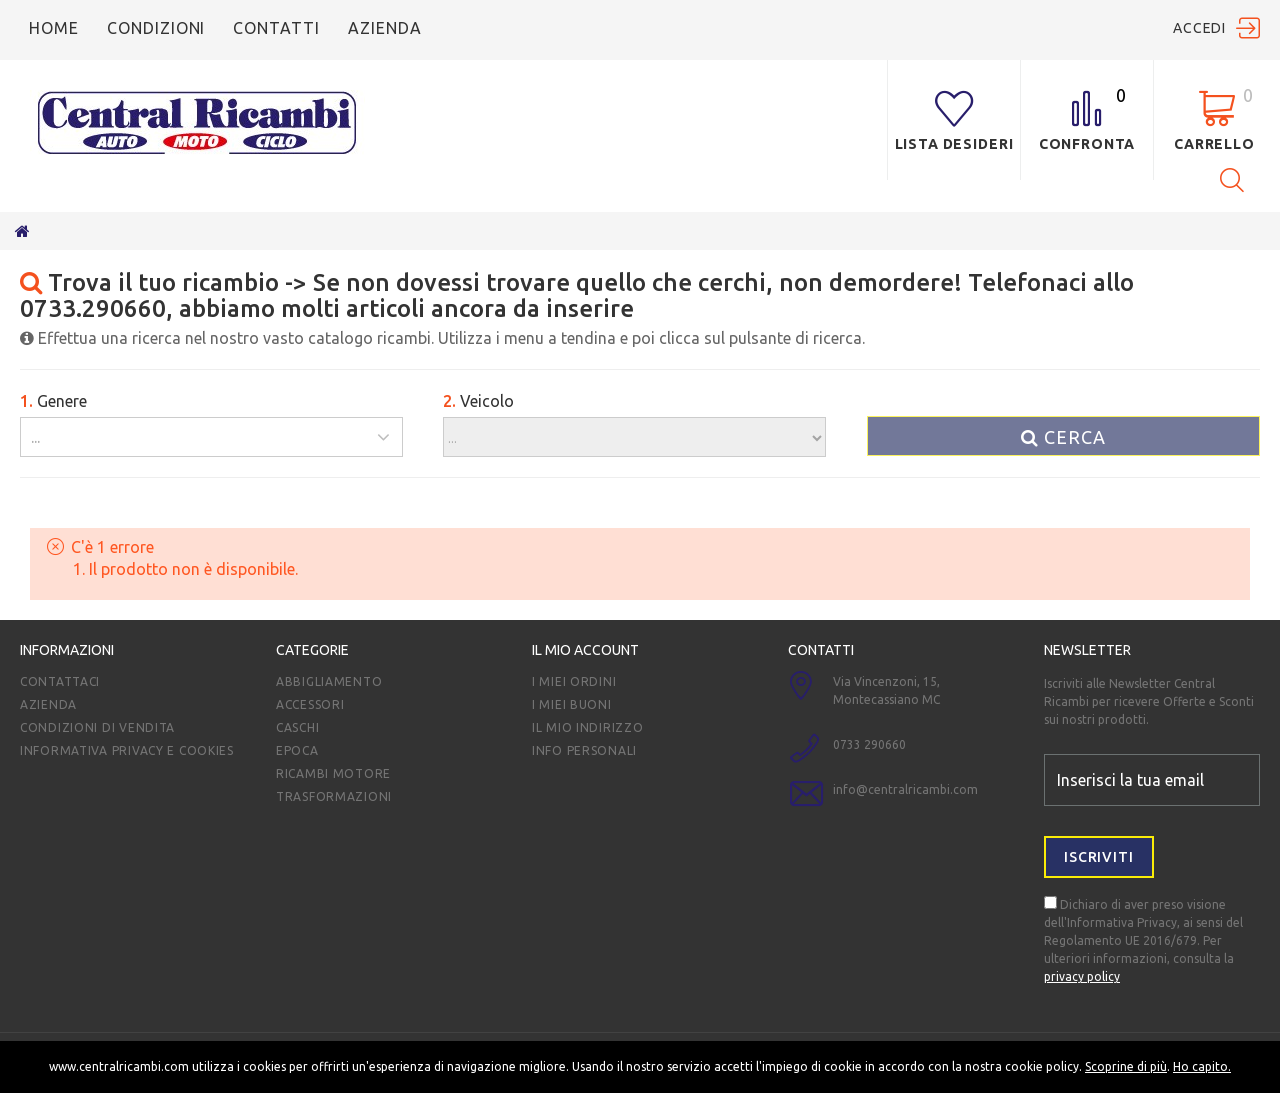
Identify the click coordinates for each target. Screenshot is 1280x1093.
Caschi (297, 727)
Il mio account (585, 650)
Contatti (276, 28)
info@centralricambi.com (905, 789)
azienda (385, 28)
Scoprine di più (1126, 1066)
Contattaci (60, 681)
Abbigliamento (329, 681)
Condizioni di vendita (97, 727)
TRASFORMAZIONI (334, 796)
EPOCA (297, 750)
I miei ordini (574, 681)
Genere (53, 401)
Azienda (48, 704)
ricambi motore (333, 773)
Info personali (584, 750)
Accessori (310, 704)
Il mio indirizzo (588, 727)
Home (54, 28)
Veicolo (478, 401)
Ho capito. (1202, 1066)
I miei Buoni (572, 704)
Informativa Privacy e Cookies (127, 750)
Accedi (1199, 28)
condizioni (156, 28)
